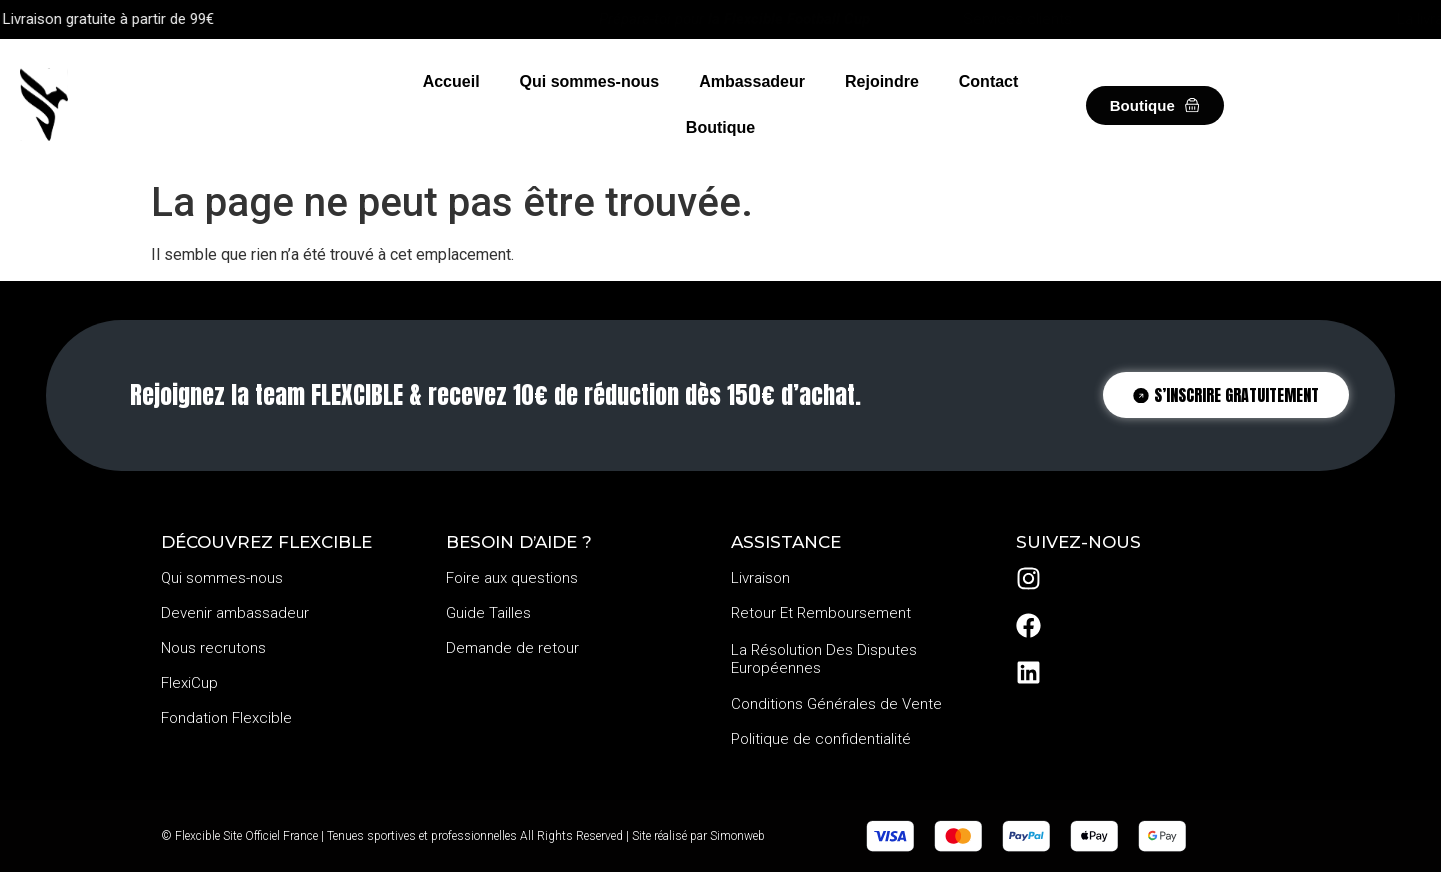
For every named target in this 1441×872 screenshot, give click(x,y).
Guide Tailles (488, 613)
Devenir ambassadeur (235, 613)
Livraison (760, 578)
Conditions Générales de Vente (836, 704)
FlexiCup (189, 683)
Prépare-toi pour (734, 19)
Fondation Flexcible (226, 718)
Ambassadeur (752, 81)
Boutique (720, 127)
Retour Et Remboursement (821, 613)
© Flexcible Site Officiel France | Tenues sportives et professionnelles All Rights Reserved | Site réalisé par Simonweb (463, 836)
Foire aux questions (512, 578)
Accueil (451, 81)
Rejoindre (882, 81)
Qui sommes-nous (590, 81)
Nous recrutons (213, 648)
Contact (989, 81)
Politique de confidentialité (821, 739)
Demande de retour (512, 648)
